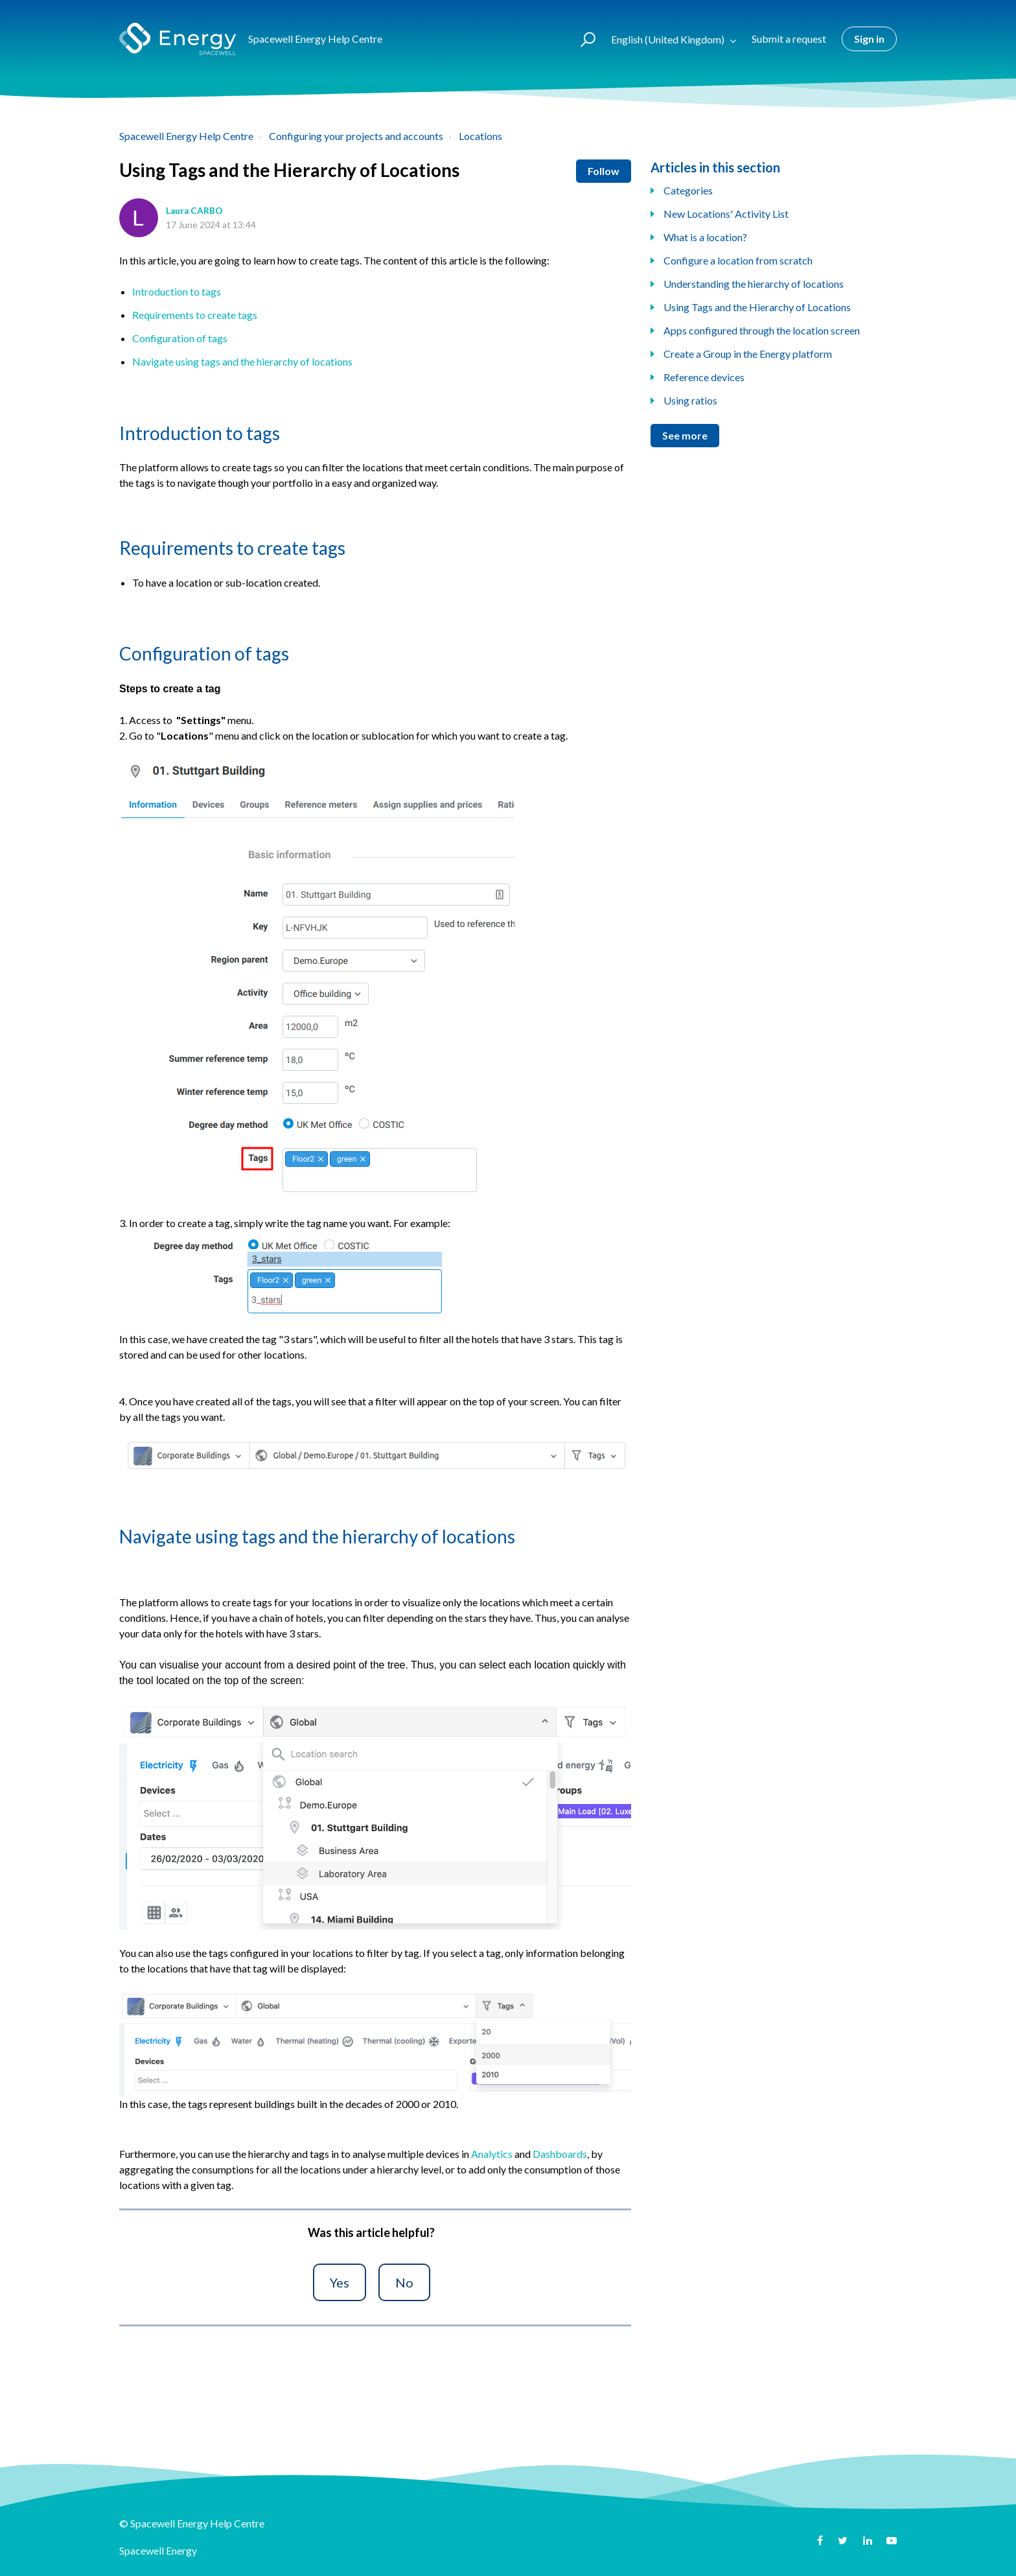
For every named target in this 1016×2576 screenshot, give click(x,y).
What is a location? (705, 237)
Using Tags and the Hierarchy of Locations (757, 307)
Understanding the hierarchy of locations (754, 283)
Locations (480, 136)
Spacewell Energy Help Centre (186, 136)
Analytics (492, 2154)
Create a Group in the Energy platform (748, 353)
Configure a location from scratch (738, 260)
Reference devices (704, 377)
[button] (582, 39)
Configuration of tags (179, 338)
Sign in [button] (869, 38)
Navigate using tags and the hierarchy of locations (242, 361)
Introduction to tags (176, 291)
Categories (688, 190)
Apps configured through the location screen (762, 330)
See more (685, 435)
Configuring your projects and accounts (356, 136)
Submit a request (789, 38)
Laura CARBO (194, 210)
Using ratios (690, 400)
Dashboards (560, 2154)
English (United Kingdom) (668, 39)
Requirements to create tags (194, 315)
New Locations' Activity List (726, 213)
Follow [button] (603, 171)
